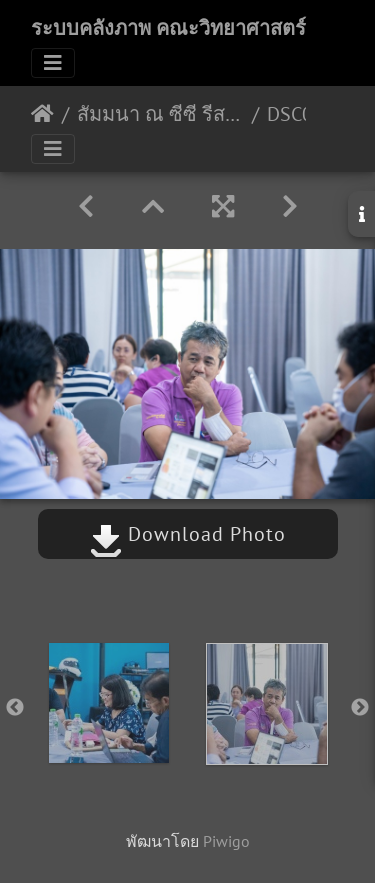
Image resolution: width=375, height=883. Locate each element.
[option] (109, 703)
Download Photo (188, 534)
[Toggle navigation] (53, 63)
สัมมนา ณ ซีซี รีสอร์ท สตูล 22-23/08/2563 (160, 114)
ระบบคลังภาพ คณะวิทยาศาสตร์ (168, 28)
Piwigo (226, 841)
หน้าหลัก (42, 114)
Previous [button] (15, 708)
